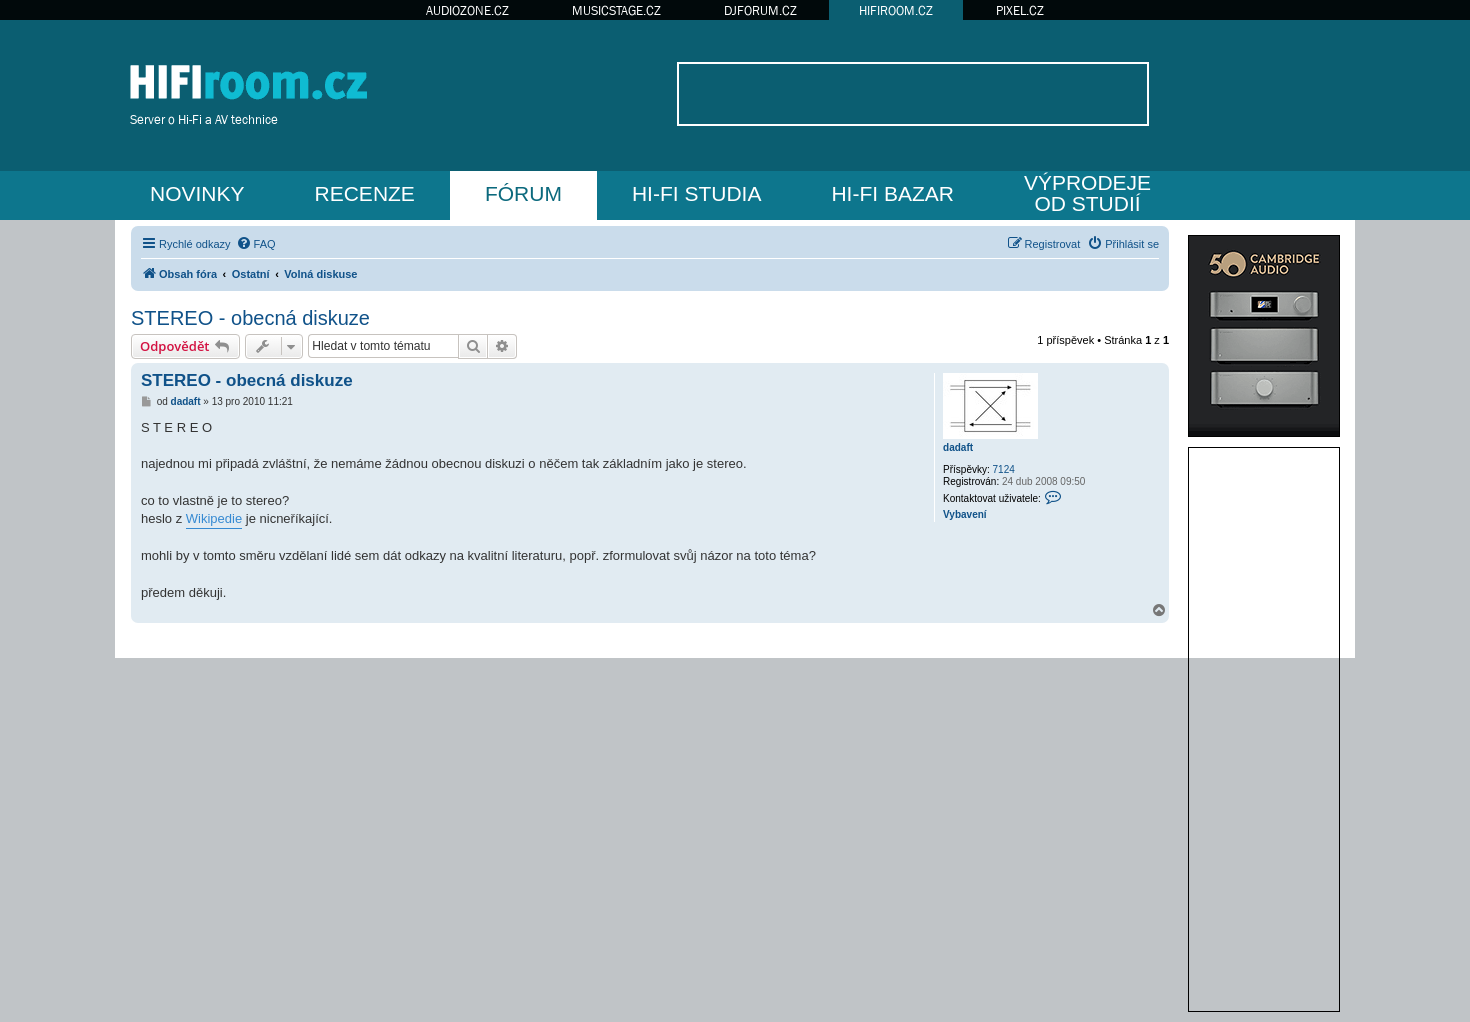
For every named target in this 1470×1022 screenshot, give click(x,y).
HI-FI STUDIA (697, 193)
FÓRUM (523, 193)
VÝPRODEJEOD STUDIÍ (1087, 193)
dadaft (958, 447)
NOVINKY (197, 193)
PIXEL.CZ (1020, 10)
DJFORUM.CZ (760, 10)
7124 (1004, 469)
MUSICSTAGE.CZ (616, 10)
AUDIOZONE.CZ (467, 10)
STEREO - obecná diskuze (250, 318)
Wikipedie (214, 518)
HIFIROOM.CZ (896, 10)
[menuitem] (256, 244)
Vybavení (965, 514)
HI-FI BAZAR (892, 193)
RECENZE (365, 193)
